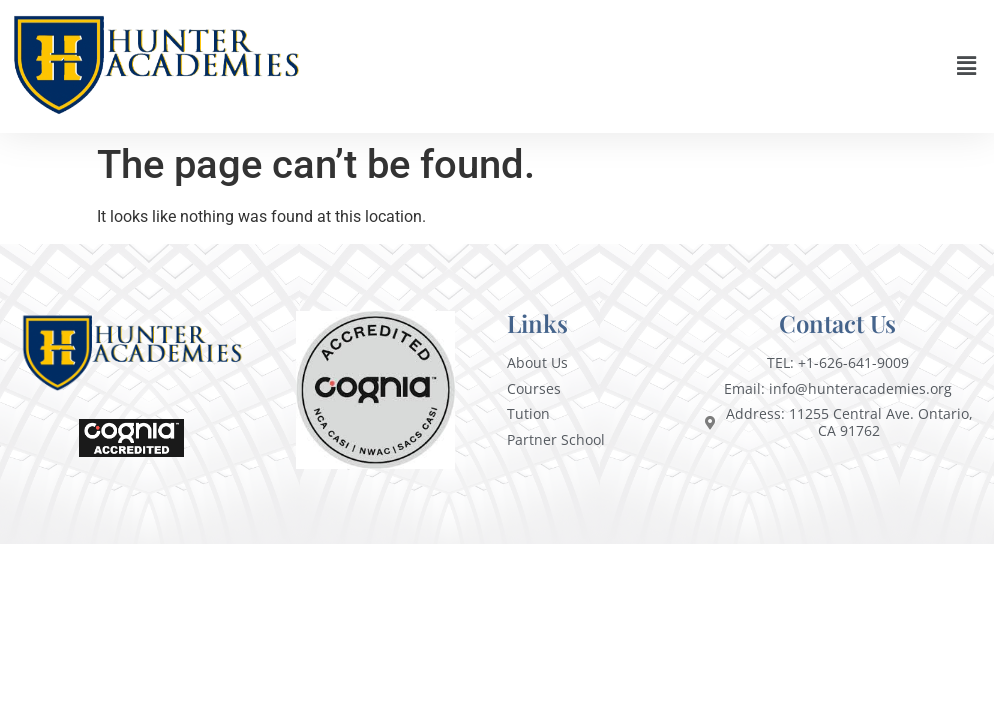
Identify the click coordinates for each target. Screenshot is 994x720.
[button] (967, 66)
